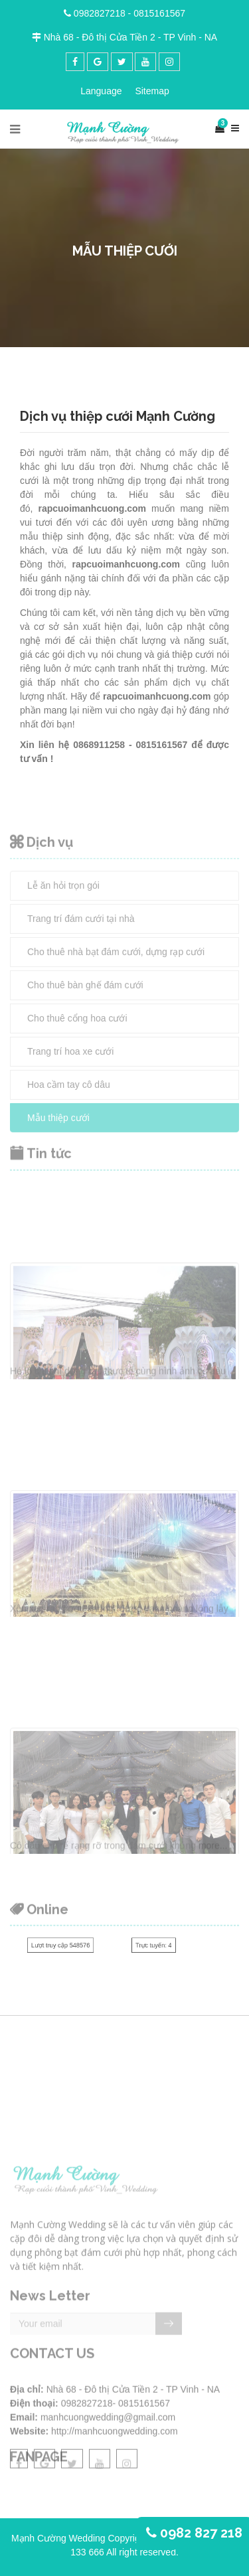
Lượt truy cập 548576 (60, 1946)
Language (101, 91)
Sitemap (152, 91)
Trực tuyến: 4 (153, 1946)
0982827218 (99, 13)
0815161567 (159, 13)
